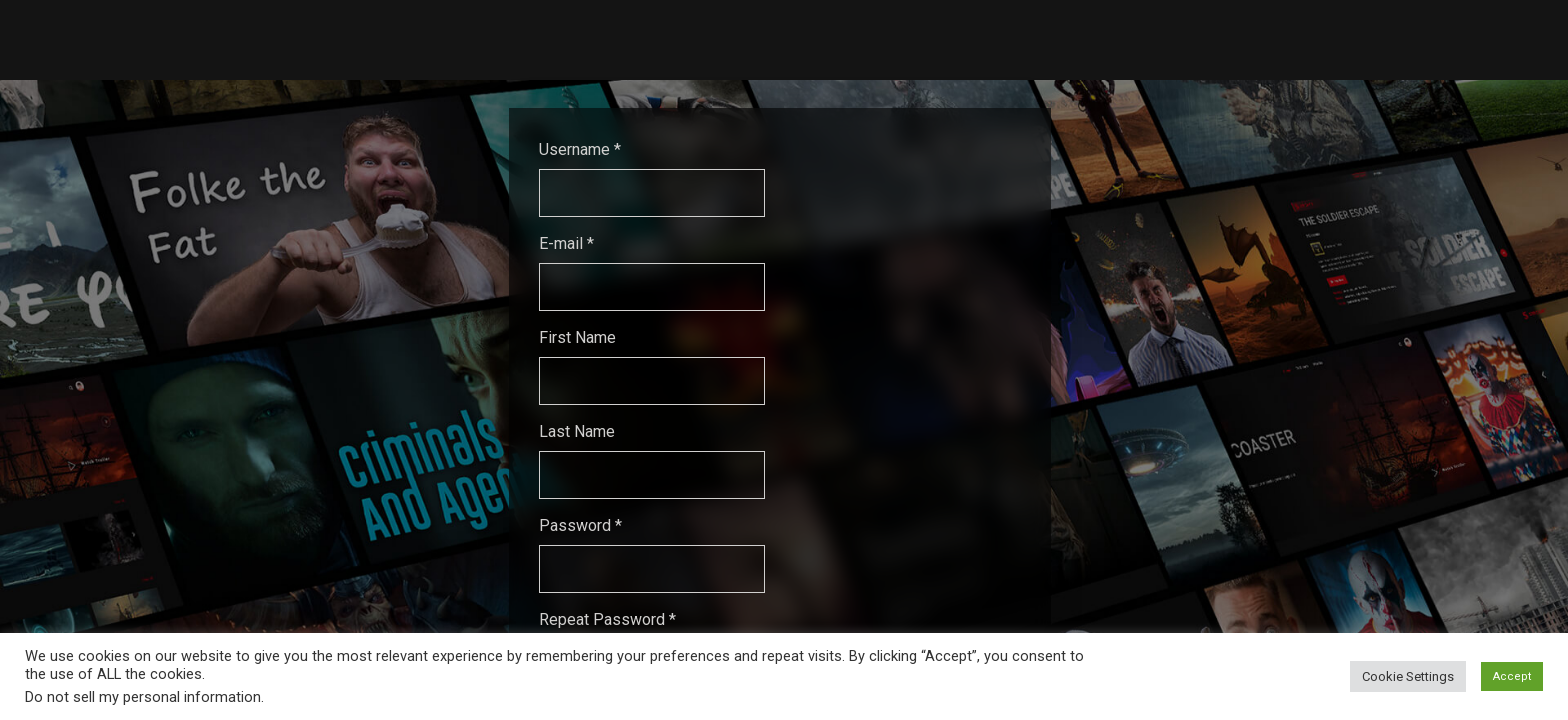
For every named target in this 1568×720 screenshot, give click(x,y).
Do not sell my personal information (143, 697)
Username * (580, 149)
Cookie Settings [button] (1408, 676)
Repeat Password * (607, 619)
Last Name (577, 431)
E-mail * (566, 243)
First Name (577, 337)
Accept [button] (1512, 676)
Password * (580, 525)
